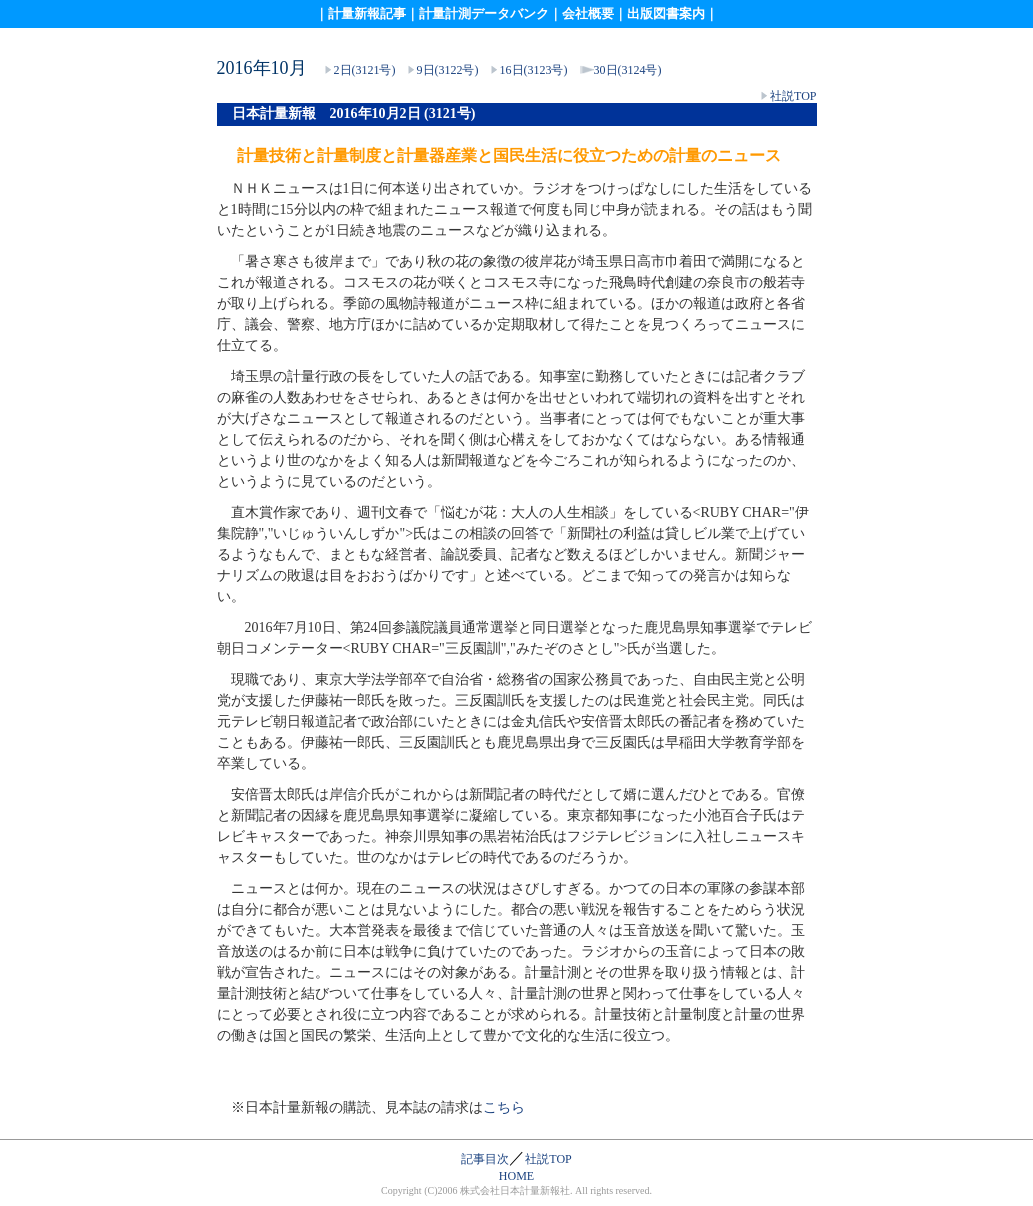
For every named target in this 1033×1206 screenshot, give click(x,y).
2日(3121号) (363, 70)
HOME (516, 1176)
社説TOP (793, 96)
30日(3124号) (628, 70)
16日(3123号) (534, 70)
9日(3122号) (448, 70)
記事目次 (485, 1159)
